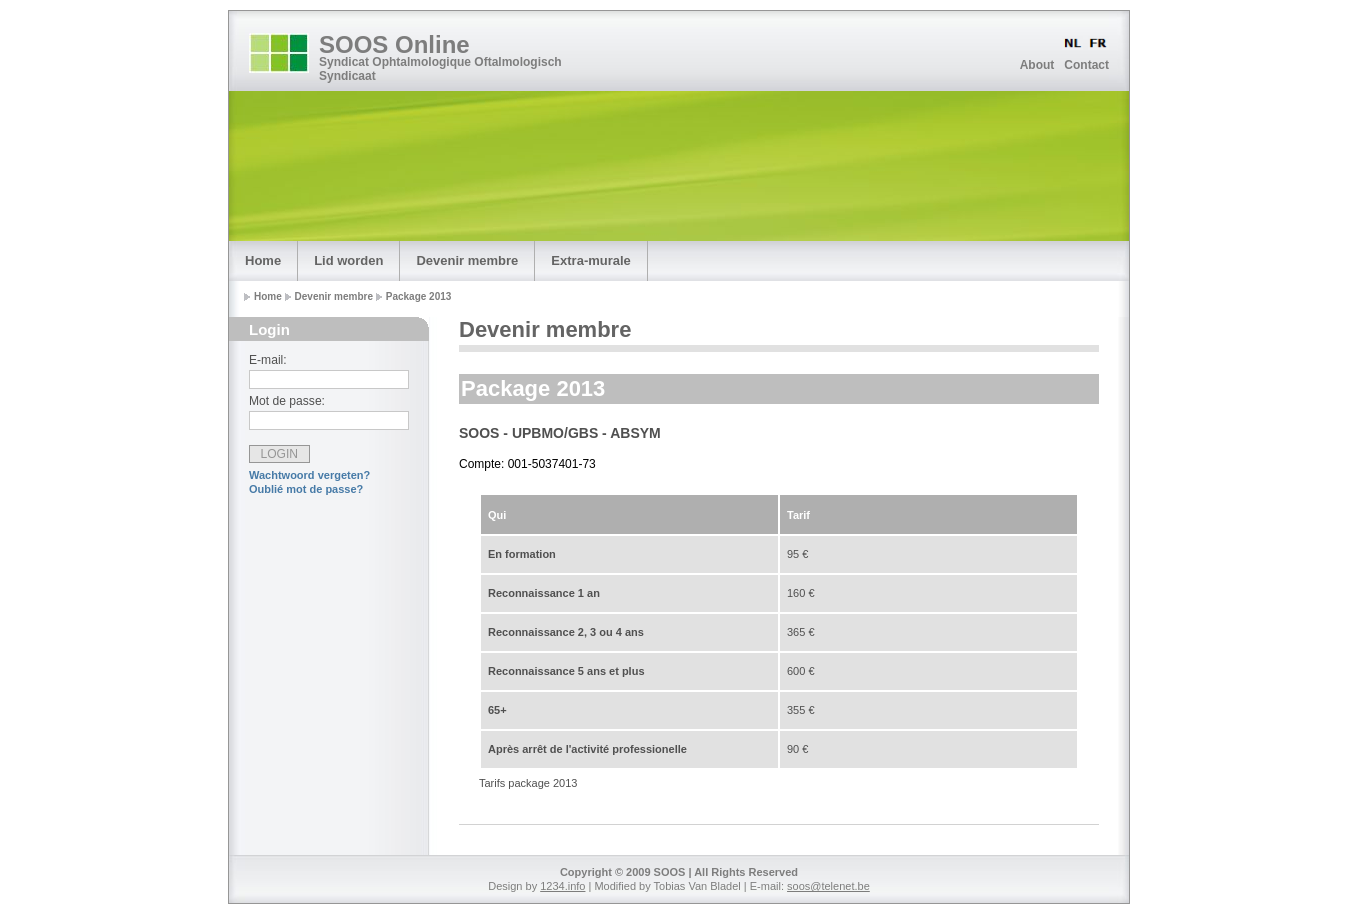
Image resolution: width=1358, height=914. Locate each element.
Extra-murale (590, 260)
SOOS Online (394, 44)
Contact (1086, 65)
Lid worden (348, 260)
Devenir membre (467, 260)
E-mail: (268, 360)
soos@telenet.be (828, 886)
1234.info (562, 886)
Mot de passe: (287, 401)
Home (263, 260)
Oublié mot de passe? (306, 489)
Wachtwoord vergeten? (309, 475)
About (1037, 65)
